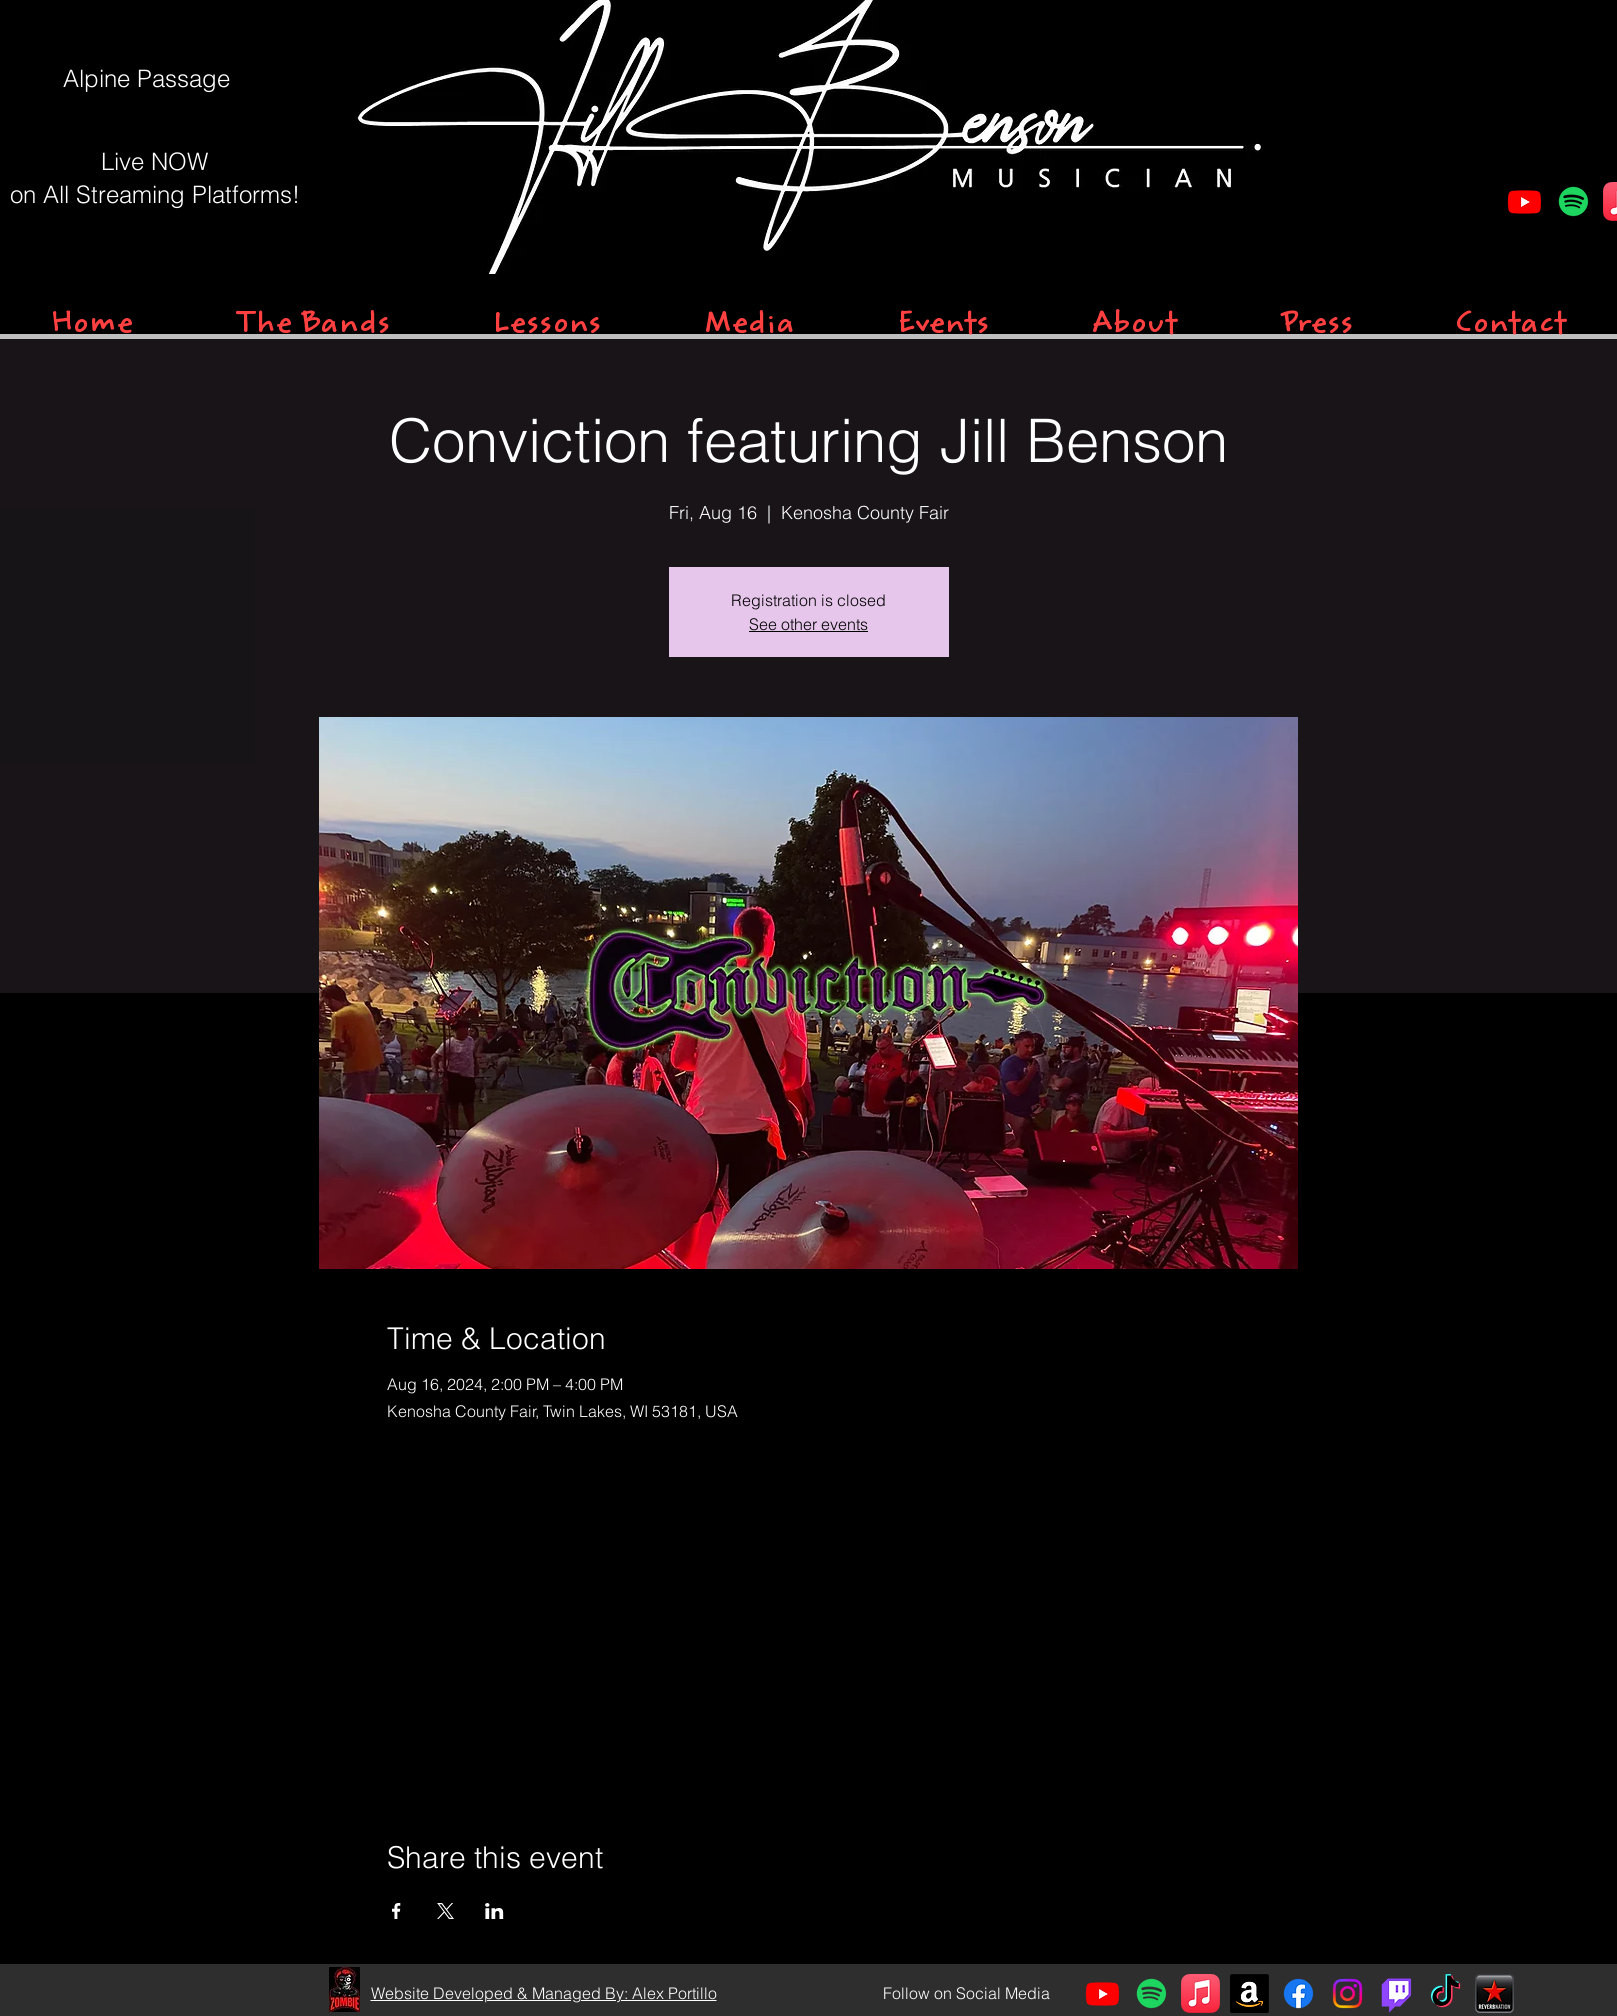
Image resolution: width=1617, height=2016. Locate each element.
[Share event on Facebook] (396, 1911)
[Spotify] (1573, 201)
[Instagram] (1347, 1993)
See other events (808, 624)
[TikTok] (1445, 1993)
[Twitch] (1396, 1993)
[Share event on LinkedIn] (494, 1911)
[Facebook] (1298, 1993)
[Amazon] (1249, 1993)
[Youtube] (1524, 201)
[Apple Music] (1200, 1993)
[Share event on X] (445, 1911)
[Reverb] (1494, 1993)
